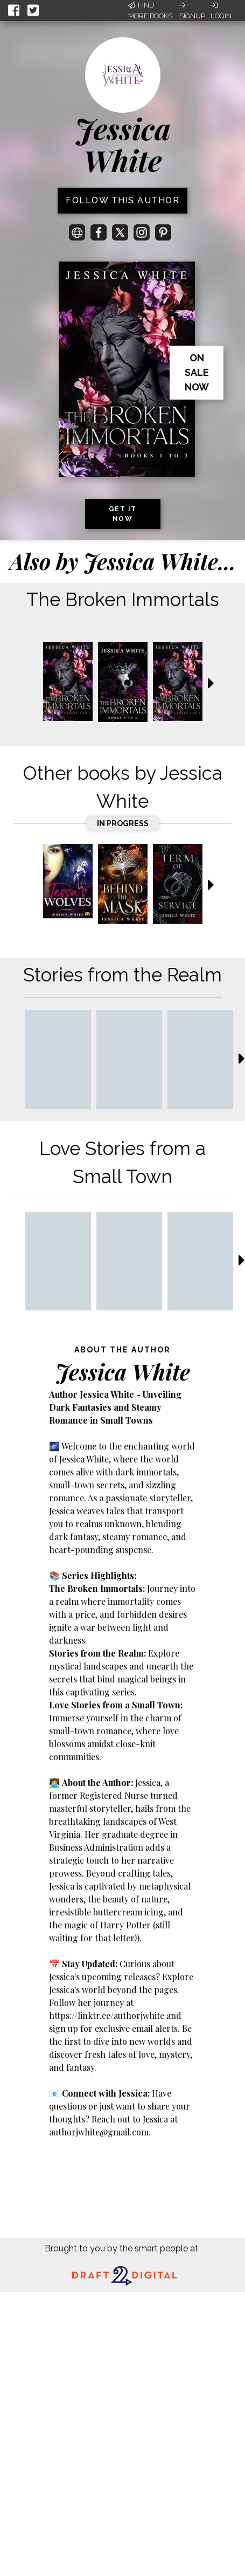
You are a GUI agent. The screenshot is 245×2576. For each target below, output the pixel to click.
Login (221, 11)
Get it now (123, 514)
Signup (192, 11)
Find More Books (150, 10)
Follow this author (122, 200)
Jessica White (123, 144)
